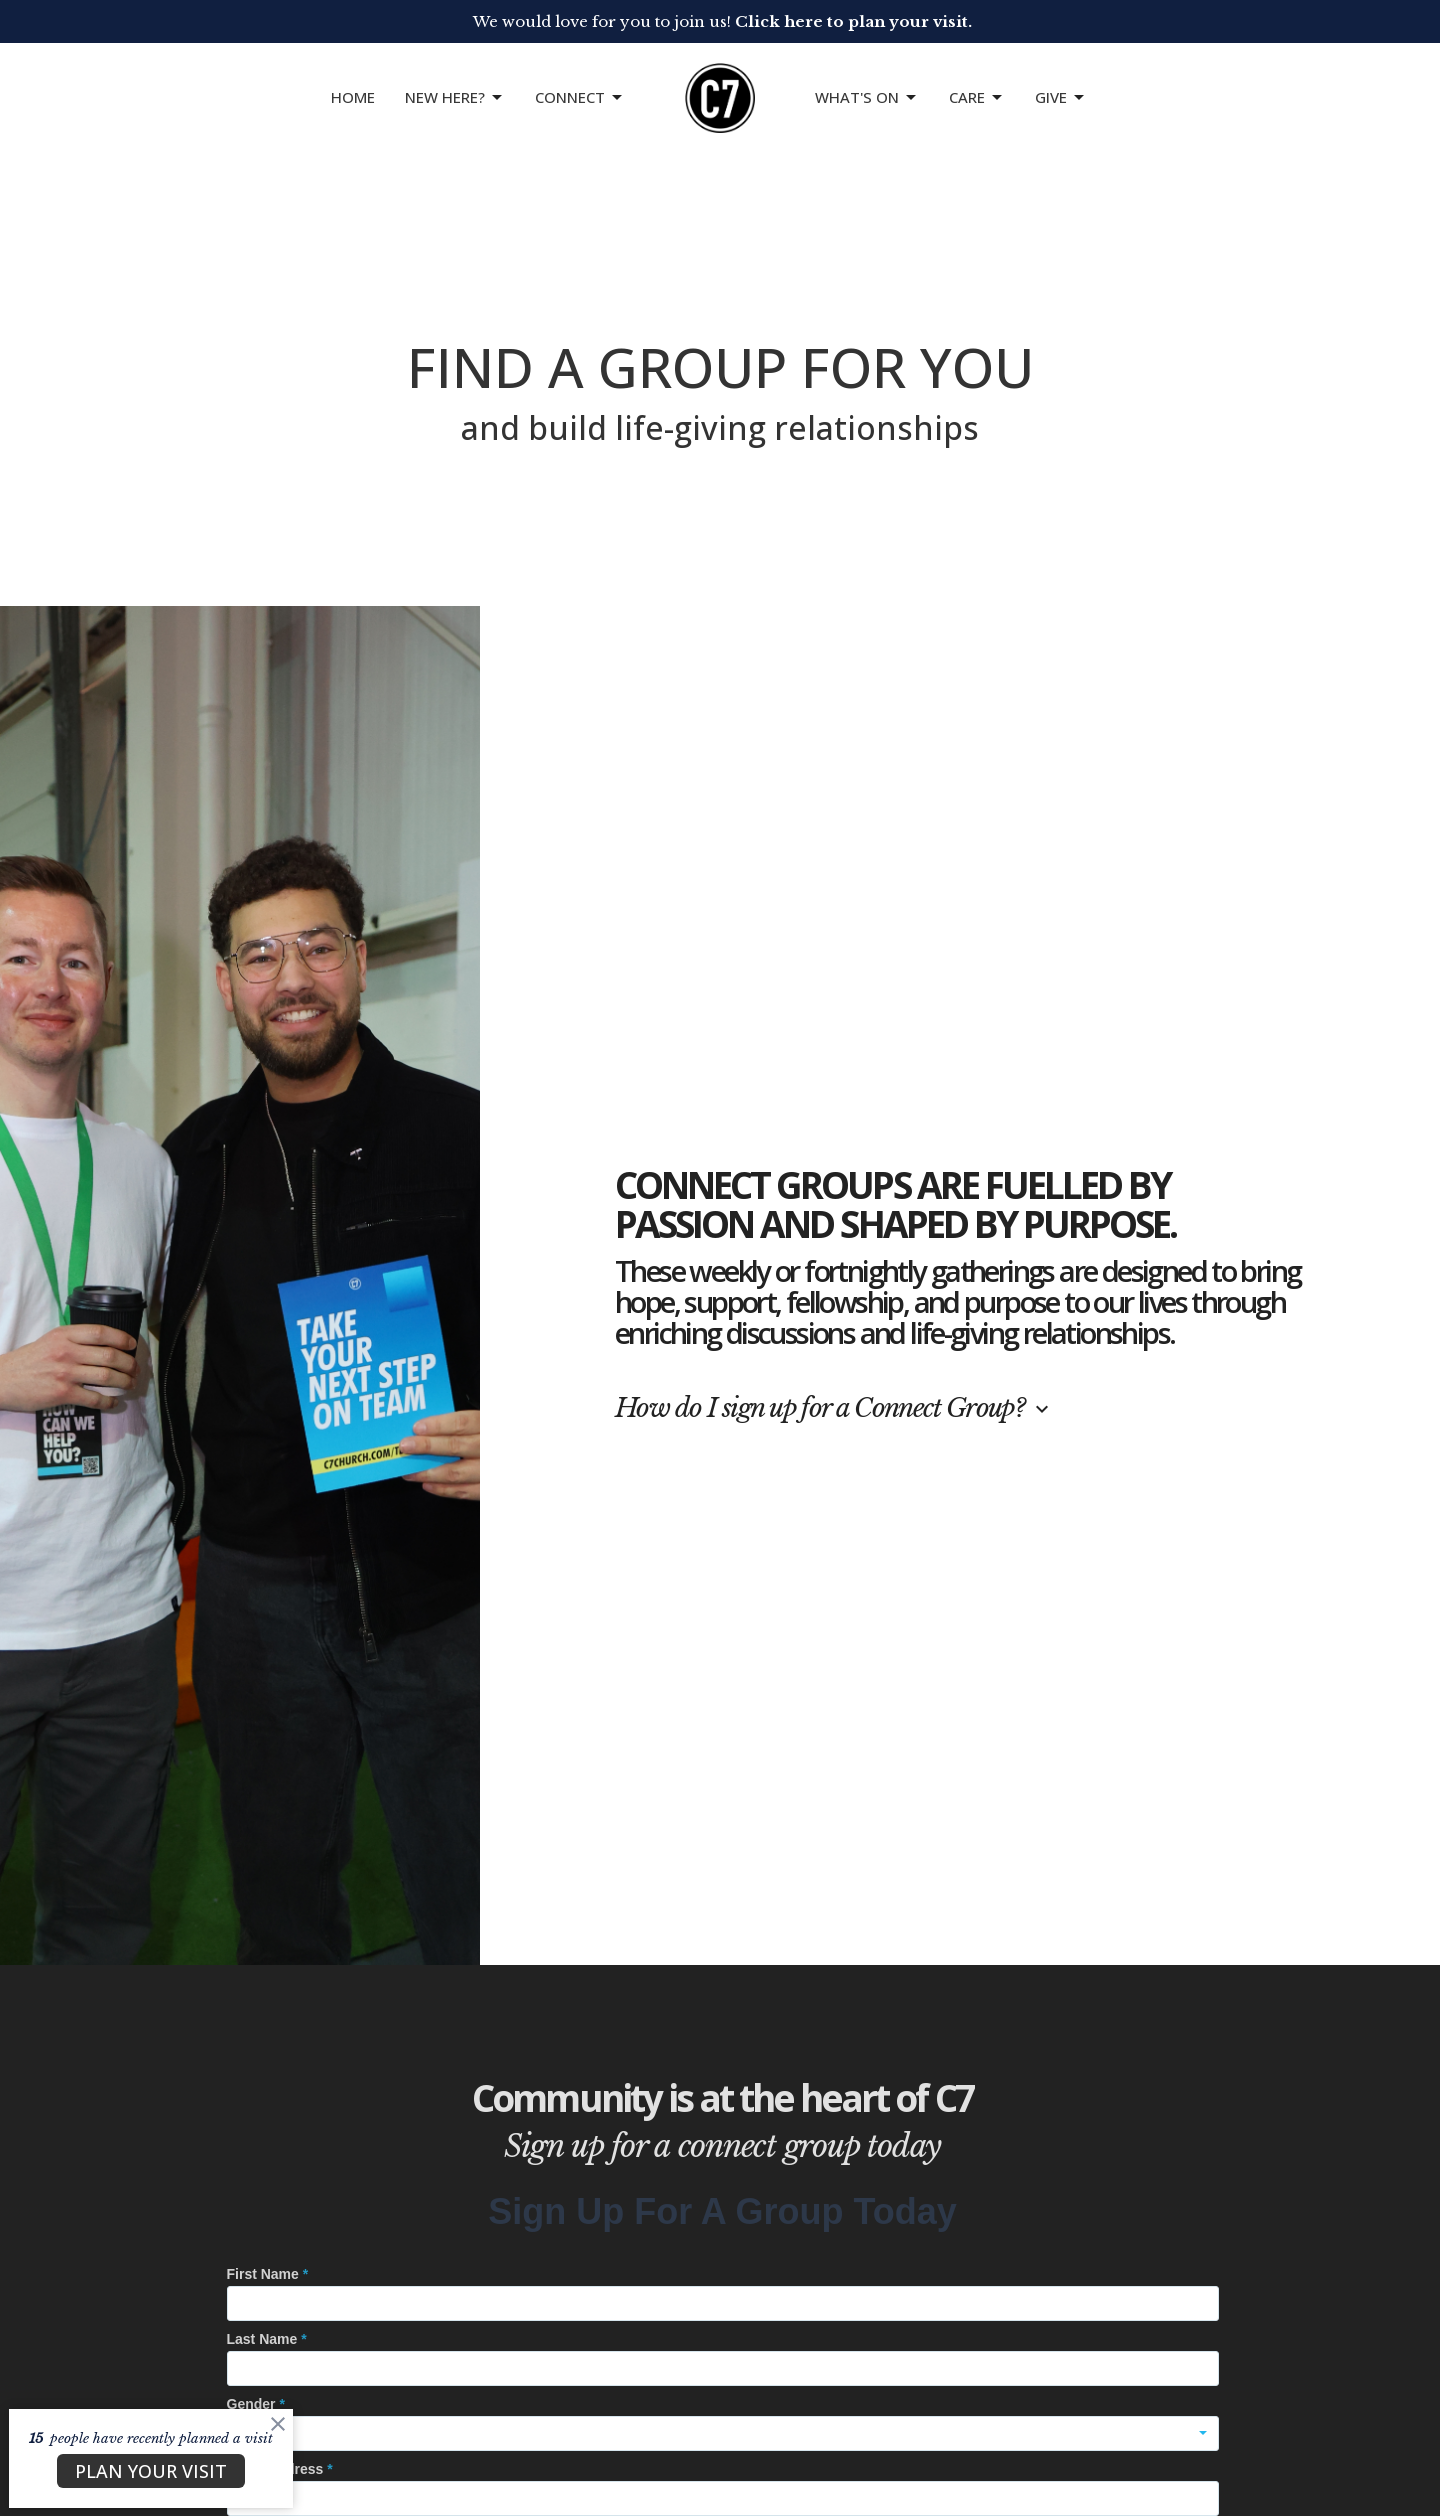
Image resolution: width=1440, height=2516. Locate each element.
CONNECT (580, 97)
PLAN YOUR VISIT (151, 2471)
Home (353, 97)
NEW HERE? (455, 97)
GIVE (1061, 97)
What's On (867, 97)
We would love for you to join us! (722, 21)
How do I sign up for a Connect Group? (834, 1408)
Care (977, 97)
